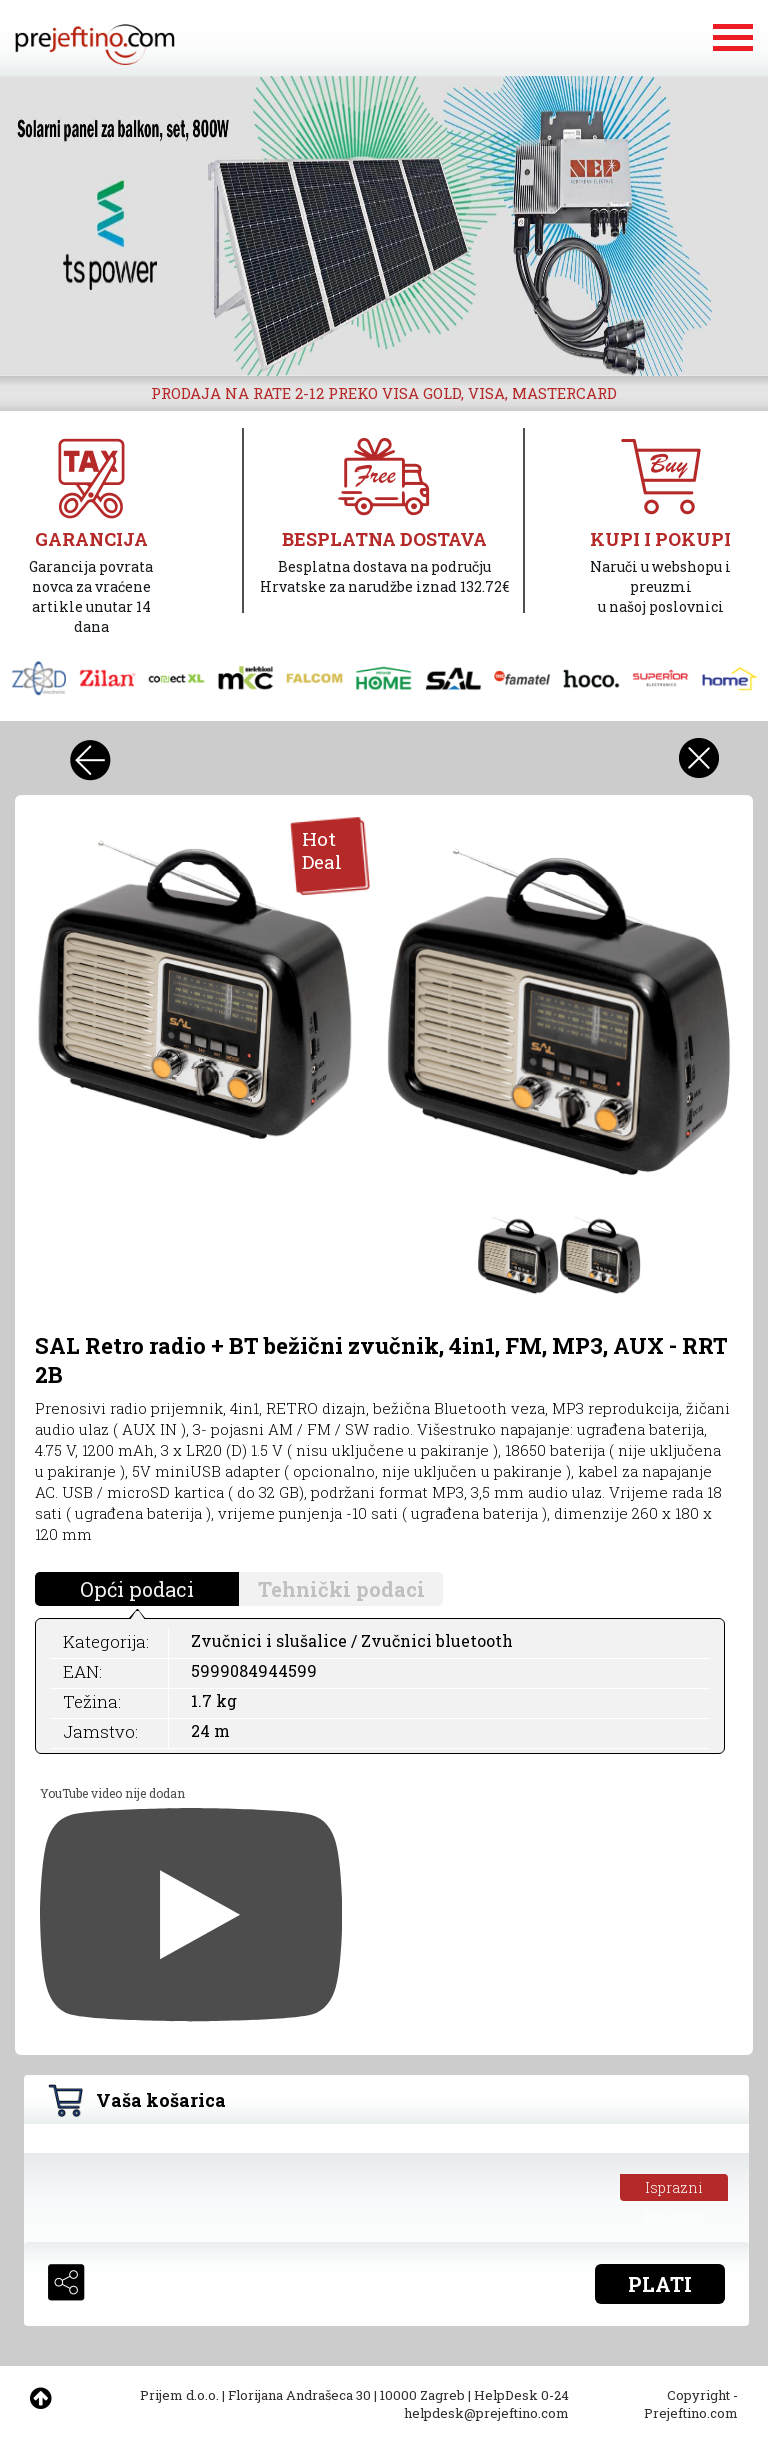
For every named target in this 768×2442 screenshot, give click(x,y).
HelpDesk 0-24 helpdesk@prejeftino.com (486, 2404)
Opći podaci (137, 1589)
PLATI (660, 2284)
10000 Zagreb (422, 2395)
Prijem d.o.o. (179, 2395)
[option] (384, 226)
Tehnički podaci (341, 1589)
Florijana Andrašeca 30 (299, 2395)
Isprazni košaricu (674, 2189)
